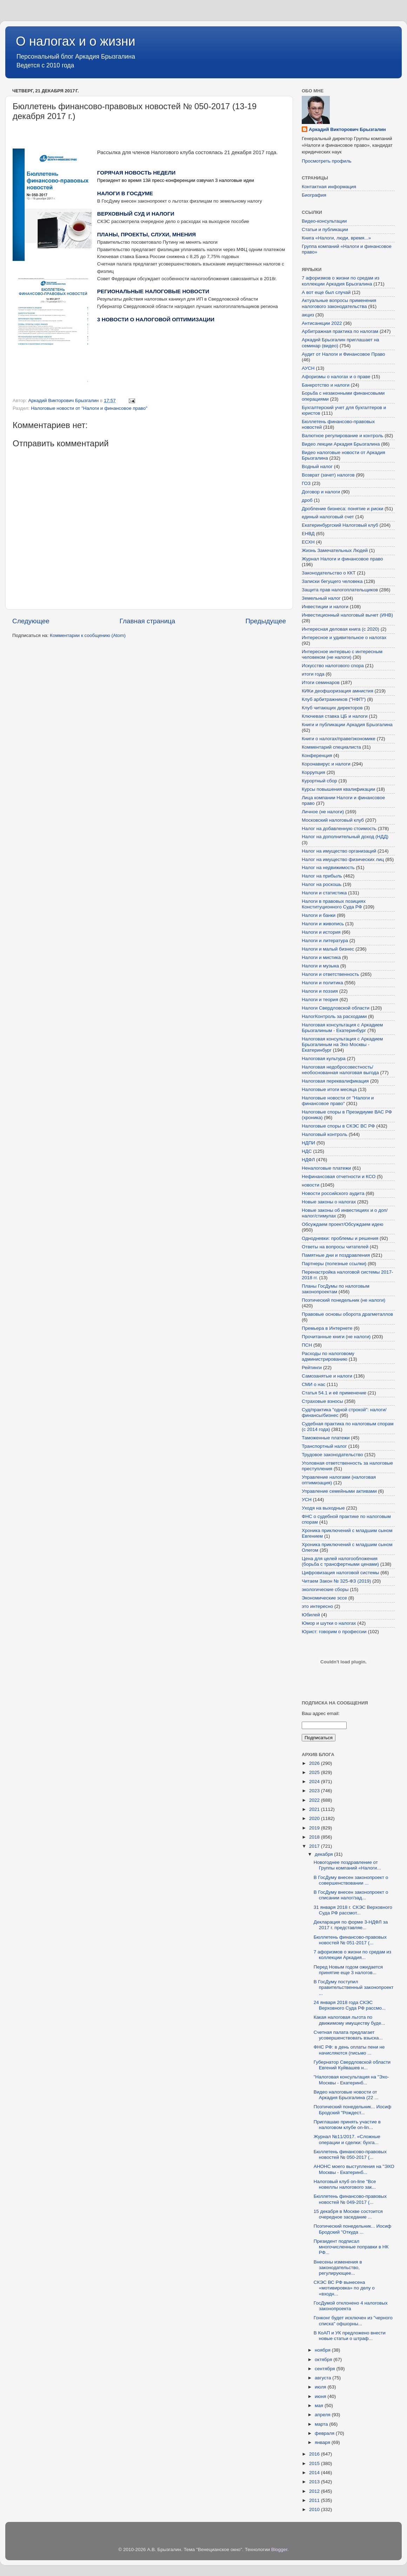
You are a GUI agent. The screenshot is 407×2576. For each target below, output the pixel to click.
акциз (308, 314)
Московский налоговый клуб (333, 820)
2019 (315, 1828)
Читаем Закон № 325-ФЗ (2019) (336, 1581)
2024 (315, 1781)
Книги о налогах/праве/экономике (338, 738)
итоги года (313, 674)
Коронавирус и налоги (326, 764)
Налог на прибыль (322, 876)
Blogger (279, 2549)
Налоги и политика (322, 982)
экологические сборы (325, 1589)
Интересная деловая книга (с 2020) (340, 629)
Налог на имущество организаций (339, 851)
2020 (315, 1818)
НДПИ (308, 1142)
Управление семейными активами (339, 1491)
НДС (307, 1151)
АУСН (308, 368)
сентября (325, 2368)
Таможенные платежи (326, 1437)
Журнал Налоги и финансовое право (342, 558)
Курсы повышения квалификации (338, 789)
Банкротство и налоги (325, 385)
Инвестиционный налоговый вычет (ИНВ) (347, 615)
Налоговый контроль (324, 1134)
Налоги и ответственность (330, 974)
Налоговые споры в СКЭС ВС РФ (338, 1126)
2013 (315, 2481)
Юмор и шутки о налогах (329, 1623)
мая (320, 2405)
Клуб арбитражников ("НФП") (334, 699)
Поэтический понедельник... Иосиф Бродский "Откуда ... (352, 2228)
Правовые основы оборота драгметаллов (347, 1314)
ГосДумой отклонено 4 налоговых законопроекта (351, 2305)
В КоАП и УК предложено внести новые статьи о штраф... (350, 2335)
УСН (307, 1499)
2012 (315, 2491)
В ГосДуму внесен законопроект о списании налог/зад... (351, 1895)
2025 (315, 1772)
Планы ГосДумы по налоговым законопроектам (335, 1288)
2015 (315, 2463)
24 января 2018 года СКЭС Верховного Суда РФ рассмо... (350, 2005)
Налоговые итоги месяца (329, 1089)
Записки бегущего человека (332, 581)
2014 (315, 2472)
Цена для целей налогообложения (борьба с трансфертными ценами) (340, 1561)
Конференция (317, 755)
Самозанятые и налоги (327, 1376)
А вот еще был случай (326, 292)
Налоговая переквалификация (335, 1081)
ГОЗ (306, 483)
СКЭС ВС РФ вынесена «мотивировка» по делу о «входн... (344, 2288)
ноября (323, 2350)
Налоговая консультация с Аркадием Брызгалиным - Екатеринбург (342, 1027)
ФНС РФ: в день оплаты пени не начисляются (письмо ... (349, 2049)
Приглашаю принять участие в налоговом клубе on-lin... (347, 2124)
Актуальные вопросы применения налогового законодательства (339, 303)
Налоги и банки (318, 915)
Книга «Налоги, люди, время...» (336, 238)
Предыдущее (265, 621)
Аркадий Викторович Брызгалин (347, 129)
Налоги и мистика (321, 957)
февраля (325, 2433)
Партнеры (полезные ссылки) (334, 1263)
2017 (315, 1846)
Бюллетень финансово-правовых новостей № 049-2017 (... (350, 2199)
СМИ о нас (313, 1384)
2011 (315, 2500)
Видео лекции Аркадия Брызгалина (341, 444)
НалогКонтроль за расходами (334, 1016)
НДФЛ (308, 1159)
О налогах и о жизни (75, 41)
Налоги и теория (320, 999)
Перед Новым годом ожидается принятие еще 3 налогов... (348, 1969)
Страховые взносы (322, 1401)
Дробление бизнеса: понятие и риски (342, 508)
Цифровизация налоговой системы (340, 1572)
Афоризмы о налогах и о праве (336, 376)
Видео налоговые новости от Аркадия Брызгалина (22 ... (346, 2094)
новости (310, 1185)
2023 (315, 1790)
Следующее (30, 621)
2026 (315, 1763)
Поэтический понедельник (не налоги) (343, 1300)
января (323, 2442)
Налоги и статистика (324, 892)
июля (321, 2387)
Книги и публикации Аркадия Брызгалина (347, 724)
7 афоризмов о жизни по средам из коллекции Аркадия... (352, 1954)
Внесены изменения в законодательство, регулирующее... (338, 2267)
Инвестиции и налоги (325, 606)
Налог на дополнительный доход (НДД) (345, 836)
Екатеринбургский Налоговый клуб (340, 525)
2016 (315, 2454)
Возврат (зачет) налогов (328, 475)
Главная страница (147, 621)
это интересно (317, 1606)
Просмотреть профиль (327, 161)
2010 (315, 2509)
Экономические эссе (324, 1598)
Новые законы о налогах (329, 1201)
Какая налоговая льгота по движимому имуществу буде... (349, 2020)
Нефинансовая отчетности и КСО (338, 1176)
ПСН (307, 1345)
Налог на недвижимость (328, 867)
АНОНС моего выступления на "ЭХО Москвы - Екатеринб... (354, 2169)
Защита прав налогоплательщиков (340, 589)
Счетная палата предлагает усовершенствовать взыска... (348, 2035)
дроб (307, 500)
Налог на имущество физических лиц (343, 859)
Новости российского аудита (333, 1193)
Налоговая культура (324, 1058)
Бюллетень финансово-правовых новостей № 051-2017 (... (350, 1939)
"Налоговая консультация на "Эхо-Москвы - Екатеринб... (351, 2079)
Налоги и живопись (323, 923)
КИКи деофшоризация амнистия (337, 691)
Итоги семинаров (321, 682)
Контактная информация (329, 186)
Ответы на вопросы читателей (335, 1246)
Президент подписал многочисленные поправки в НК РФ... (351, 2247)
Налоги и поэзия (320, 991)
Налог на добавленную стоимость (339, 828)
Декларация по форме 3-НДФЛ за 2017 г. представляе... (351, 1924)
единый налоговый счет (328, 516)
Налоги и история (321, 932)
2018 (315, 1837)
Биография (314, 195)
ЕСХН (308, 542)
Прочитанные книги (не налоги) (336, 1336)
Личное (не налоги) (323, 811)
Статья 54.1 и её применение (334, 1392)
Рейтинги (312, 1367)
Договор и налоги (321, 491)
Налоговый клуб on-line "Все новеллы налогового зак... (345, 2184)
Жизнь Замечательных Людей (335, 550)
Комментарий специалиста (331, 747)
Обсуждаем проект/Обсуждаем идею (342, 1224)
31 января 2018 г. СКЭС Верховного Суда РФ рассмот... (353, 1910)
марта (322, 2424)
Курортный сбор (319, 780)
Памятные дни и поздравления (336, 1255)
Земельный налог (321, 598)
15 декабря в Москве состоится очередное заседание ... (348, 2214)
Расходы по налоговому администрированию (328, 1356)
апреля (323, 2414)
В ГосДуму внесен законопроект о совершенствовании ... (351, 1880)
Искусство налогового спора (333, 665)
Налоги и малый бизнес (328, 949)
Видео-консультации (324, 221)
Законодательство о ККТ (328, 573)
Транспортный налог (324, 1446)
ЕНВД (308, 533)
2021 (315, 1809)
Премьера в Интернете (327, 1328)
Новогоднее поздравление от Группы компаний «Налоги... (347, 1865)
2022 (315, 1800)
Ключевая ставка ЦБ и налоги (334, 716)
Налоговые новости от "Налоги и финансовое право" (89, 408)
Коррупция (313, 772)
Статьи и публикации (325, 229)
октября (324, 2359)
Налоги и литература (325, 940)
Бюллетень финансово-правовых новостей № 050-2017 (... (350, 2154)
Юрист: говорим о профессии (334, 1631)
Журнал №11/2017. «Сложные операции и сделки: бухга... (347, 2139)
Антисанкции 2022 (322, 323)
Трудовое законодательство (332, 1454)
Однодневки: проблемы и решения (340, 1238)
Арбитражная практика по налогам (340, 331)
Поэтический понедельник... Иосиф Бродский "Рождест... (352, 2109)
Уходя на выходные (323, 1508)
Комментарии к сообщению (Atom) (88, 635)
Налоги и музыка (320, 965)
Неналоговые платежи (326, 1168)
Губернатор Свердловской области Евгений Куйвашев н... (352, 2064)
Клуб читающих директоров (332, 707)
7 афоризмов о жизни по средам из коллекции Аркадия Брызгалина (340, 280)
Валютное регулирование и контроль (342, 435)
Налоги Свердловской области (335, 1008)
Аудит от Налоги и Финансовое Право (343, 354)
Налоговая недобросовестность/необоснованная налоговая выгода (340, 1069)
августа (323, 2377)
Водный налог (317, 466)
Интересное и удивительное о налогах (344, 637)
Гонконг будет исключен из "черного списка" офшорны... (353, 2320)
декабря (324, 1854)
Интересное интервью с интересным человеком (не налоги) (342, 654)
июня (321, 2396)
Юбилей (311, 1614)
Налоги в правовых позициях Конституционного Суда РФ (334, 904)
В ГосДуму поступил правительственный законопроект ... (354, 1987)
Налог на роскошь (321, 884)
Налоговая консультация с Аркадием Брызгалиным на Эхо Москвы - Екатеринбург (342, 1044)
